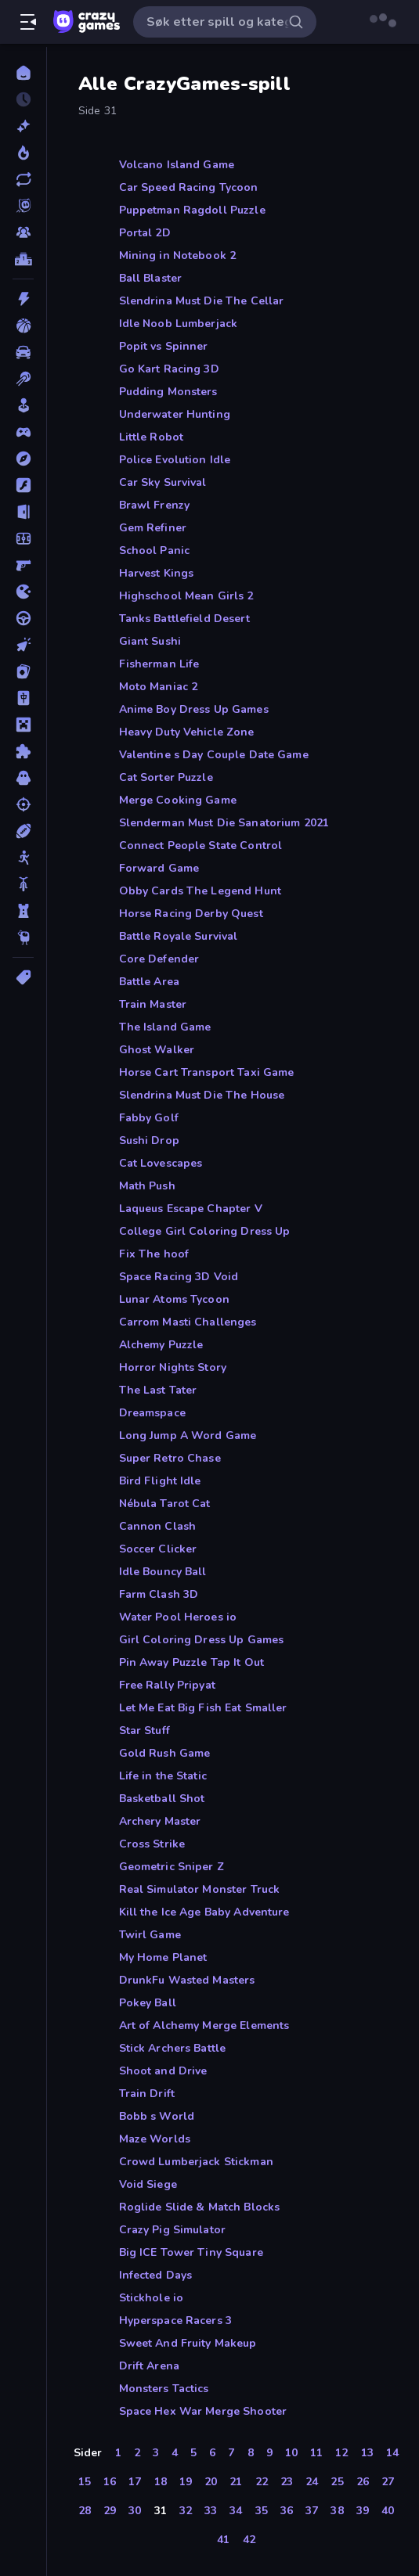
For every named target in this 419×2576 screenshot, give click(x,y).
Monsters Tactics (164, 2388)
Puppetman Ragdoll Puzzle (192, 210)
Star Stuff (144, 1730)
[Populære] (23, 152)
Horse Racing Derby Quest (191, 913)
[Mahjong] (23, 698)
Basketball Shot (162, 1798)
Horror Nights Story (173, 1367)
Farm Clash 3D (159, 1594)
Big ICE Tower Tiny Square (191, 2252)
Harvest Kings (156, 573)
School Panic (154, 550)
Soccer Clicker (158, 1549)
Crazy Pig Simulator (172, 2229)
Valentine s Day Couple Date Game (214, 754)
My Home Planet (163, 1957)
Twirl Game (150, 1934)
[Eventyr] (23, 458)
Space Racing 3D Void (179, 1276)
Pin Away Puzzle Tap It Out (191, 1662)
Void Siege (148, 2184)
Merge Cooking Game (178, 800)
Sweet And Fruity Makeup (188, 2343)
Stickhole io (151, 2297)
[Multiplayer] (23, 232)
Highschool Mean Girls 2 (186, 595)
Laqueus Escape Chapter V (190, 1208)
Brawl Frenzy (154, 505)
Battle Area (149, 981)
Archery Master (160, 1821)
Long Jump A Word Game (188, 1435)
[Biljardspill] (23, 378)
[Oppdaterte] (23, 179)
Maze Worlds (154, 2139)
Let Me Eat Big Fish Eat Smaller (203, 1707)
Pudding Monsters (168, 391)
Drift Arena (149, 2365)
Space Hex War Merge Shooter (203, 2411)
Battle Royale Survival (178, 936)
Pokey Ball (147, 2002)
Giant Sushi (150, 641)
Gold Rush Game (165, 1753)
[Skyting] (23, 804)
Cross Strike (152, 1844)
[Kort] (23, 671)
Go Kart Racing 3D (169, 369)
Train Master (153, 1004)
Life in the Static (163, 1775)
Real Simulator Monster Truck (199, 1889)
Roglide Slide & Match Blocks (199, 2207)
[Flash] (23, 485)
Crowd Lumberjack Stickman (196, 2161)
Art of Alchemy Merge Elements (204, 2025)
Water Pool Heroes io (178, 1617)
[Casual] (23, 405)
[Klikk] (23, 644)
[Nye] (23, 126)
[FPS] (23, 565)
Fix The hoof (154, 1254)
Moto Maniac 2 (158, 686)
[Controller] (23, 432)
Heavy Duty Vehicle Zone (187, 732)
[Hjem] (23, 72)
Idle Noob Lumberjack (178, 323)
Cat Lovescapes (161, 1163)
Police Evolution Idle (175, 459)
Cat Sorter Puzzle (166, 777)
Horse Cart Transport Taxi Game (206, 1072)
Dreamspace (152, 1412)
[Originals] (23, 205)
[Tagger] (23, 977)
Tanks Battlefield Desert (184, 618)
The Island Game (165, 1027)
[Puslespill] (23, 751)
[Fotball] (23, 538)
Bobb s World (157, 2116)
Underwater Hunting (174, 414)
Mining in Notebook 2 (178, 255)
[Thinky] (23, 937)
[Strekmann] (23, 857)
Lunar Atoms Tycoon (174, 1299)
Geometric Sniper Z (171, 1866)
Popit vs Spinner (163, 346)
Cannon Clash (158, 1526)
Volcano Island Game (177, 164)
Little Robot (151, 437)
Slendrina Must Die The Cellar (201, 300)
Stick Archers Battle (172, 2048)
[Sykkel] (23, 884)
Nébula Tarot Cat (165, 1503)
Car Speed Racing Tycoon (188, 187)
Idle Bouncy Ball (163, 1571)
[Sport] (23, 831)
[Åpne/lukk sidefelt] (28, 22)
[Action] (23, 299)
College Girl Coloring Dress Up (205, 1231)
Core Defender (159, 959)
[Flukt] (23, 511)
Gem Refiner (152, 527)
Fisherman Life (159, 664)
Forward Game (159, 868)
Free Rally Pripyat (167, 1685)
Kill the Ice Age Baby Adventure (204, 1912)
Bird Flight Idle (160, 1480)
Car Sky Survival (163, 482)
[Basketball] (23, 325)
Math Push (147, 1185)
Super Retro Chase (170, 1458)
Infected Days (156, 2275)
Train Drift (147, 2093)
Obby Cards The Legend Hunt (200, 890)
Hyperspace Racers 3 (176, 2320)
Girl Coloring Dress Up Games (201, 1639)
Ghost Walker (157, 1049)
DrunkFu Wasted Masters (187, 1980)
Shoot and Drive (163, 2070)
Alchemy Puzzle (161, 1344)
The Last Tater (158, 1390)
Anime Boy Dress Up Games (194, 709)
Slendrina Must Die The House (202, 1095)
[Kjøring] (23, 618)
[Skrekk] (23, 778)
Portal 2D (145, 232)
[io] (23, 591)
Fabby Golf (149, 1117)
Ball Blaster (150, 278)
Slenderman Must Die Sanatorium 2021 (224, 822)
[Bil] (23, 352)
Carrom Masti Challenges (188, 1322)
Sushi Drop (149, 1140)
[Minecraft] (23, 724)
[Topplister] (23, 259)
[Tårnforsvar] (23, 911)
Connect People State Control (201, 845)
